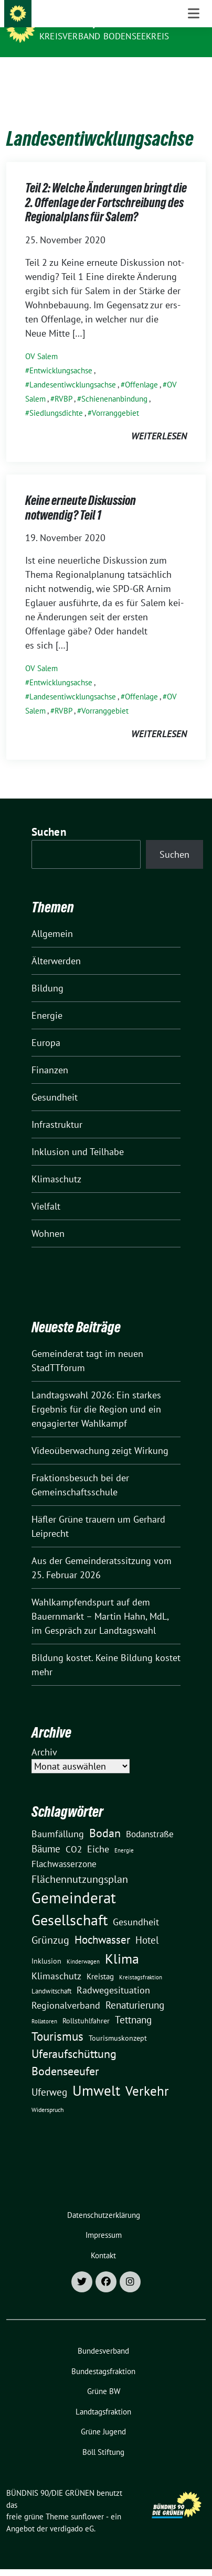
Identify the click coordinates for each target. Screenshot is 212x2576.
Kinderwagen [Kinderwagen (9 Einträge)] (83, 1945)
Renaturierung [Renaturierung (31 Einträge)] (134, 1988)
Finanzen (49, 1054)
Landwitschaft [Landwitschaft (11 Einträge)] (51, 1974)
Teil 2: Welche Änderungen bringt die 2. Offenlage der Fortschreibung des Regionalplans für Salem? (106, 186)
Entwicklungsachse (60, 354)
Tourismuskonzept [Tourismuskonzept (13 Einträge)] (118, 2022)
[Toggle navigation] (194, 73)
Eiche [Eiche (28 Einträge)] (98, 1833)
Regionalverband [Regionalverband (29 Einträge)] (65, 1988)
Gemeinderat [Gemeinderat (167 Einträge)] (73, 1881)
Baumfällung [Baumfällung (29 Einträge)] (57, 1817)
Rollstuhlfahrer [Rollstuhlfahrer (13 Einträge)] (86, 2004)
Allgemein (52, 917)
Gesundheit (54, 1081)
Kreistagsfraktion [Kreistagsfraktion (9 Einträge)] (140, 1961)
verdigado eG (72, 2512)
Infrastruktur (56, 1108)
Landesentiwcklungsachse (72, 368)
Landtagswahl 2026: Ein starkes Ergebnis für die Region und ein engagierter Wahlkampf (96, 1393)
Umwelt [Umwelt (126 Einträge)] (96, 2074)
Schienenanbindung (114, 382)
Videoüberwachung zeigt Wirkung (99, 1434)
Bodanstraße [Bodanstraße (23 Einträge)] (150, 1818)
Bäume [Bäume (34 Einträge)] (45, 1832)
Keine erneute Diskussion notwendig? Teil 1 (80, 491)
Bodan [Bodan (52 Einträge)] (105, 1816)
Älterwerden (56, 945)
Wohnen (48, 1217)
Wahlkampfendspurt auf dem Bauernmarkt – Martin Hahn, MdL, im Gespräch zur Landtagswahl (99, 1600)
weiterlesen (159, 420)
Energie (46, 999)
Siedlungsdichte (56, 397)
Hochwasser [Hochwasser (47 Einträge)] (102, 1923)
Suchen (48, 816)
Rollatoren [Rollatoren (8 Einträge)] (44, 2005)
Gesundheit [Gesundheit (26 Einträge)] (136, 1906)
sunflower (87, 2500)
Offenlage (141, 368)
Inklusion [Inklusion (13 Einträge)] (46, 1944)
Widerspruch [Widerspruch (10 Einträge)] (47, 2093)
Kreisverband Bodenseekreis (104, 36)
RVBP (63, 382)
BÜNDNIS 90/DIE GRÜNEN (95, 22)
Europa (45, 1026)
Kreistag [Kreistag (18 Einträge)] (100, 1960)
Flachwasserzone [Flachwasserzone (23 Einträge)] (64, 1847)
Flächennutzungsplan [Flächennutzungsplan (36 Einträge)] (79, 1862)
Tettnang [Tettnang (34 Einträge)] (133, 2003)
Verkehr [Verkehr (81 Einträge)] (147, 2074)
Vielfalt (45, 1190)
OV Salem (41, 340)
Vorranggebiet (115, 397)
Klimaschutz (56, 1163)
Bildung (47, 972)
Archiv (44, 1736)
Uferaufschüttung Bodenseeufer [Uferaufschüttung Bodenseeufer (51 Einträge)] (73, 2046)
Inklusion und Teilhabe (77, 1135)
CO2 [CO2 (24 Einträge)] (74, 1833)
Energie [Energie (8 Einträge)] (124, 1834)
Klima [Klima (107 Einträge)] (122, 1942)
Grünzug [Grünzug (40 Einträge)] (50, 1923)
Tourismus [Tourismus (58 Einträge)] (57, 2020)
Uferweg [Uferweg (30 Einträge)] (49, 2076)
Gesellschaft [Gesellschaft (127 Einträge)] (69, 1903)
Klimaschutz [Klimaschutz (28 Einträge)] (56, 1960)
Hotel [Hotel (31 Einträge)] (147, 1923)
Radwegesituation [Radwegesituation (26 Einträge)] (113, 1974)
